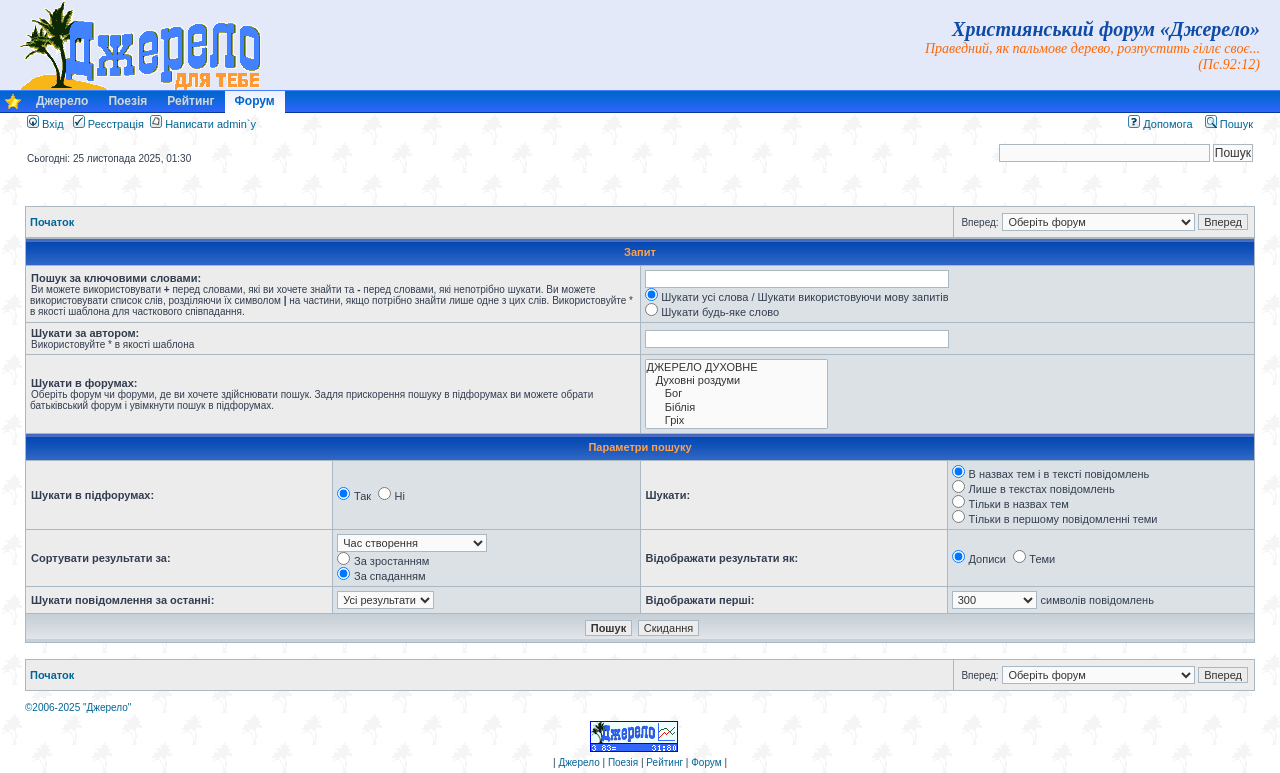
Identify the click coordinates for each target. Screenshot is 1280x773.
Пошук (1229, 124)
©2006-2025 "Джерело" (78, 707)
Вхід (45, 124)
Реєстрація (108, 124)
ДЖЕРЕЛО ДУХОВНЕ (736, 367)
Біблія (736, 407)
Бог (736, 393)
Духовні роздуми (736, 380)
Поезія (127, 101)
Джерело (62, 101)
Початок (52, 222)
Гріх (736, 420)
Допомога (1160, 124)
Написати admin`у (210, 124)
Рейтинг (190, 101)
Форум (255, 101)
